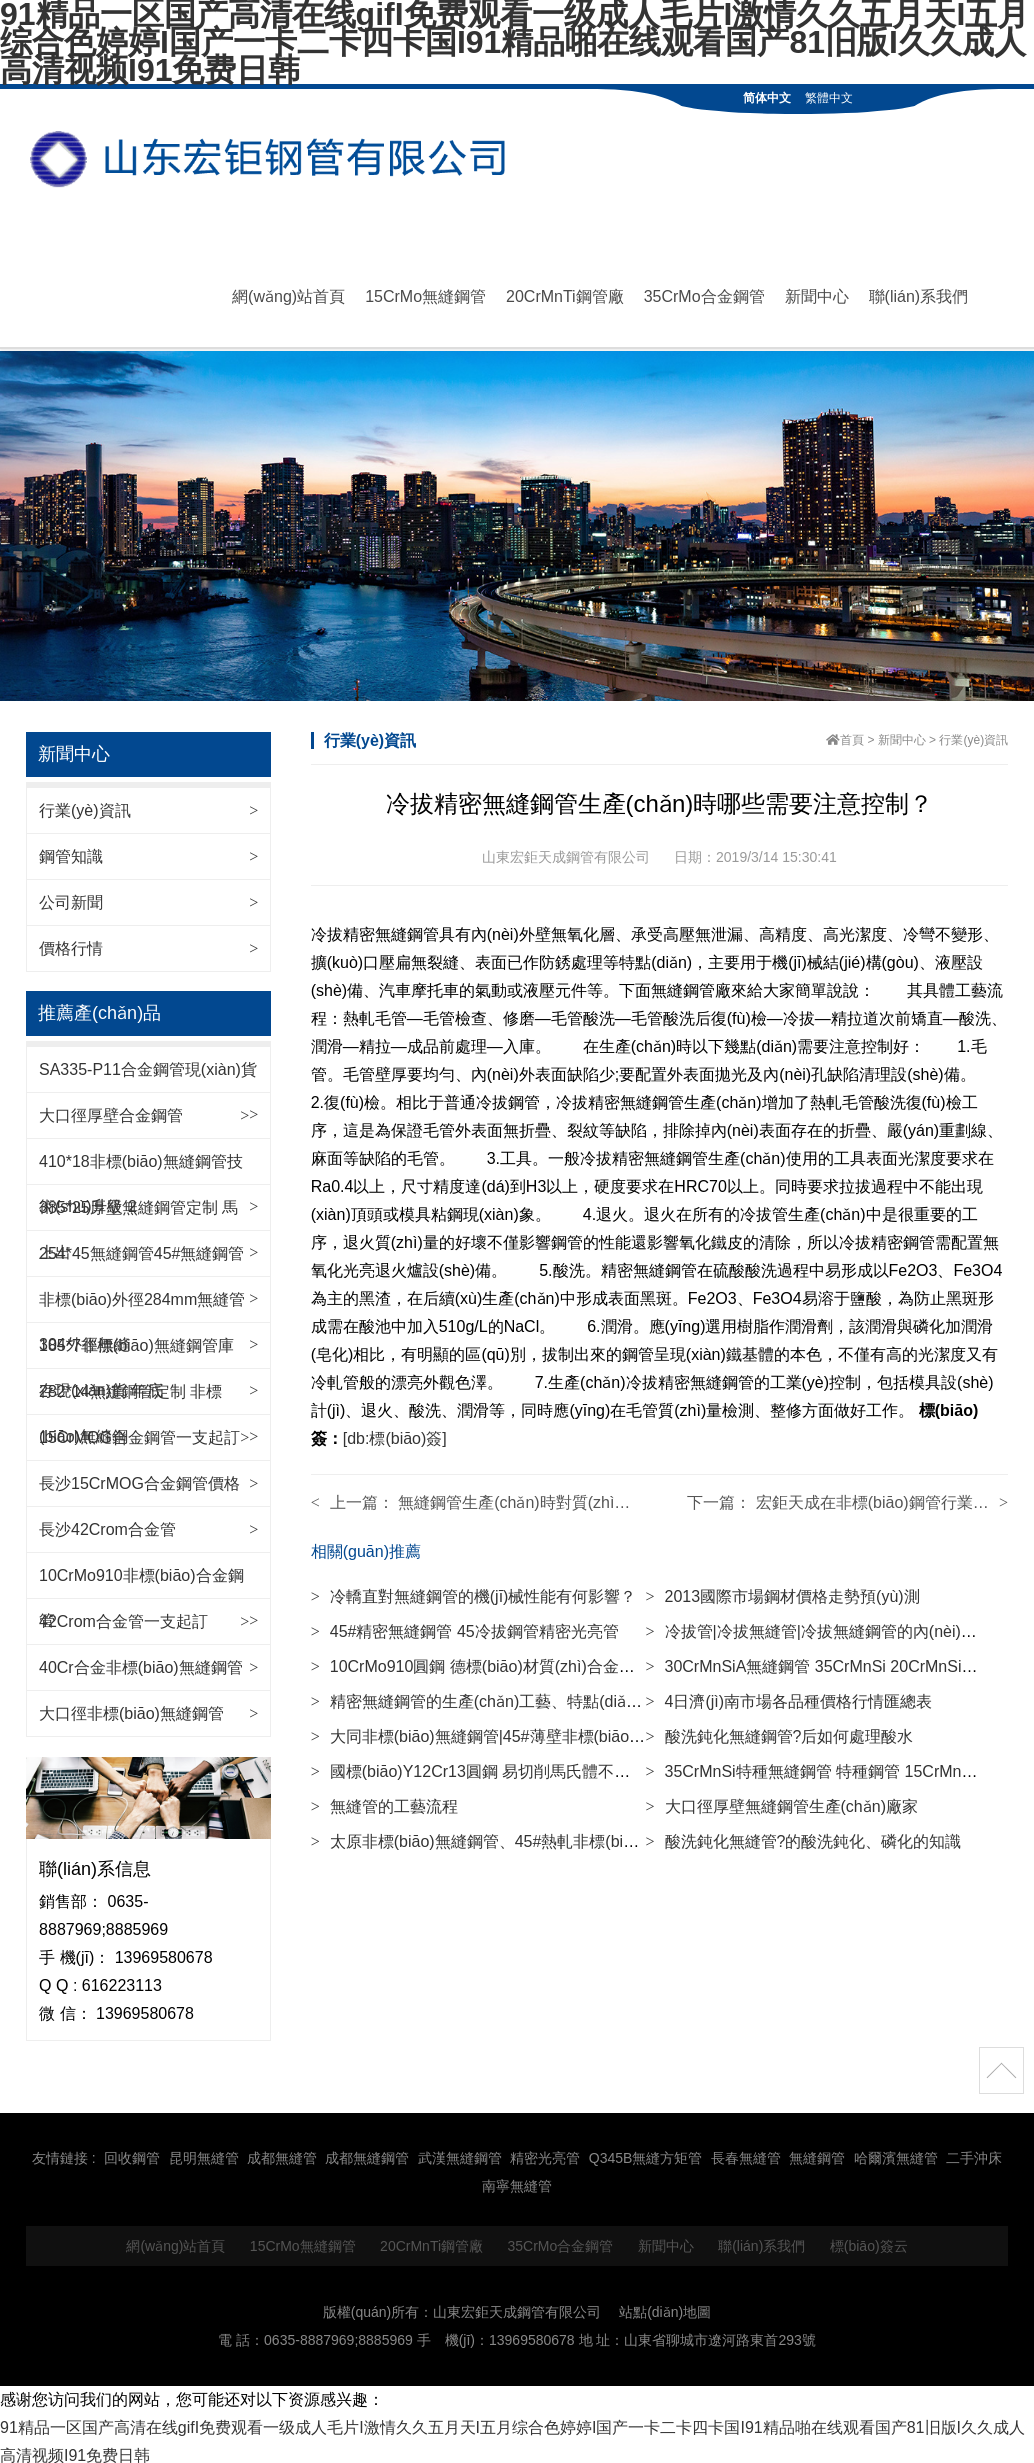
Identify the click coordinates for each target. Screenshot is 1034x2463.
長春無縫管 (746, 2152)
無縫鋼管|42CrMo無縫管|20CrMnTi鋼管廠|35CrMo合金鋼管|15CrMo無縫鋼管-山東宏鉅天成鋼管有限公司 (276, 159)
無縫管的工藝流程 (384, 1799)
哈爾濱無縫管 (896, 2152)
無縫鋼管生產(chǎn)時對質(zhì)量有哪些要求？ (564, 1495)
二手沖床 (974, 2152)
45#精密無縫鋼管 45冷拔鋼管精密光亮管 (465, 1624)
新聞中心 (817, 293)
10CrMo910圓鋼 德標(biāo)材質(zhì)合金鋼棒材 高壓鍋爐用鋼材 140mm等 (584, 1659)
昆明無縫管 (204, 2152)
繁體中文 (829, 98)
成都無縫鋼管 (367, 2152)
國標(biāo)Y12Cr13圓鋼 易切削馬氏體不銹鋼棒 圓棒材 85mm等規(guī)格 (578, 1764)
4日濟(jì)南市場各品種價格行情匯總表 (788, 1694)
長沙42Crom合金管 (107, 1523)
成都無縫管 (282, 2152)
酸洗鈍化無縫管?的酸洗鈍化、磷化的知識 (803, 1834)
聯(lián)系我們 (919, 293)
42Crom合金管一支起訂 (123, 1615)
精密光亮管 (545, 2152)
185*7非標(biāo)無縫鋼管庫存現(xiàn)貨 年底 (136, 1362)
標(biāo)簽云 (869, 2239)
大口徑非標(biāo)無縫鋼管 (131, 1707)
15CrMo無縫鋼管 (425, 293)
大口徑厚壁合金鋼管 (111, 1109)
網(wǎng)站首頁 (288, 293)
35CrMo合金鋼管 (704, 293)
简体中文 (767, 98)
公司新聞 (71, 895)
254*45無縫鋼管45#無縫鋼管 (141, 1247)
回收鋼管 (132, 2152)
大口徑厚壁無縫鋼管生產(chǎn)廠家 (781, 1799)
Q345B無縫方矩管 (646, 2152)
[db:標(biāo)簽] (395, 1431)
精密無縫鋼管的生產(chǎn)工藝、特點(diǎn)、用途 (500, 1694)
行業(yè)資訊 (85, 803)
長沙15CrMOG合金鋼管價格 (139, 1477)
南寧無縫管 (517, 2180)
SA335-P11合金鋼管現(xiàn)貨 (148, 1063)
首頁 (852, 733)
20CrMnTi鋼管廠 (565, 293)
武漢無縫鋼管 (460, 2152)
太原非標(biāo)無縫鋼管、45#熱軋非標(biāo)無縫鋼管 (511, 1834)
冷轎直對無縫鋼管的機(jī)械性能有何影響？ (474, 1589)
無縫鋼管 (817, 2152)
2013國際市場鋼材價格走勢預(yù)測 (782, 1589)
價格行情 (71, 941)
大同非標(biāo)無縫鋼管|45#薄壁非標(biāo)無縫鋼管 (505, 1729)
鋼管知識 (71, 849)
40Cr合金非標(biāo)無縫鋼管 (141, 1661)
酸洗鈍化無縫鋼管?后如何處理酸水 (779, 1729)
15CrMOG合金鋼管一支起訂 (139, 1431)
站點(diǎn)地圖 (665, 2305)
